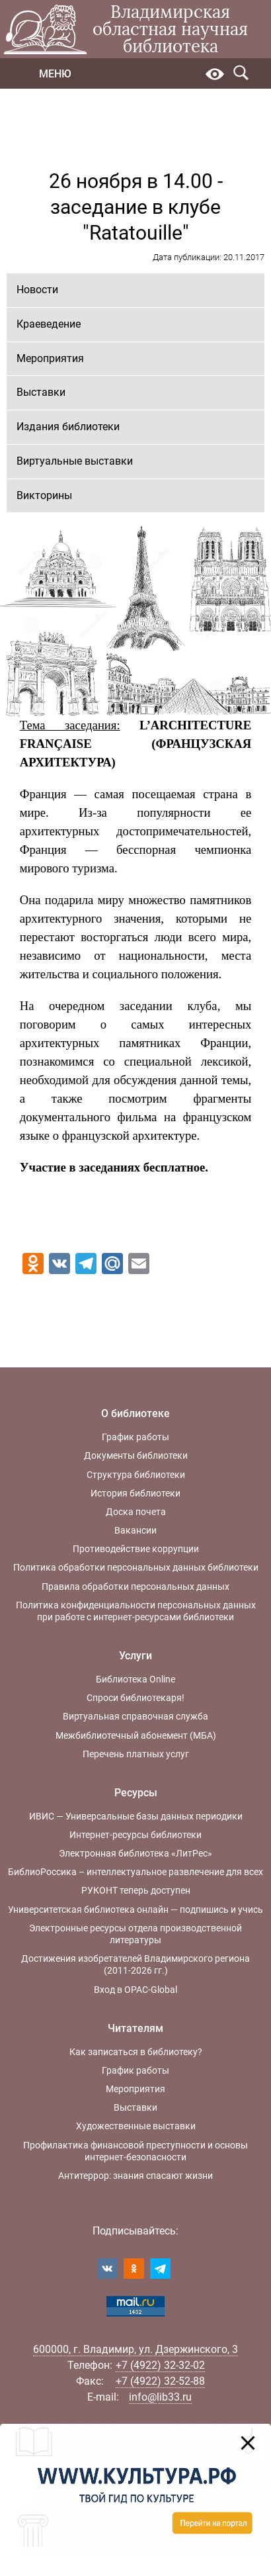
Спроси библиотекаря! (135, 1697)
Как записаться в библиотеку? (135, 2052)
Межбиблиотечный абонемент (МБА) (136, 1735)
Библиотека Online (135, 1679)
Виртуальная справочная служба (135, 1716)
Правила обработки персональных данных (135, 1586)
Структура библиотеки (136, 1474)
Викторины (44, 495)
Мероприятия (50, 358)
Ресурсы (135, 1792)
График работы (135, 1437)
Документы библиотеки (136, 1455)
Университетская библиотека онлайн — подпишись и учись (135, 1909)
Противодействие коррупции (136, 1548)
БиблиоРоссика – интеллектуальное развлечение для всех (135, 1871)
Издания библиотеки (68, 426)
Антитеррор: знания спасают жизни (135, 2175)
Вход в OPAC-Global (135, 1989)
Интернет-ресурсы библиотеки (135, 1834)
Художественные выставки (136, 2126)
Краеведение (49, 324)
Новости (37, 289)
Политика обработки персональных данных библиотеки (135, 1567)
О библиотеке (135, 1413)
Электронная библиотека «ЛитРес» (135, 1853)
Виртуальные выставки (75, 461)
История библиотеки (135, 1493)
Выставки (41, 392)
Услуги (135, 1655)
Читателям (135, 2028)
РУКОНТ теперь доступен (135, 1890)
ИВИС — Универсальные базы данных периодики (136, 1816)
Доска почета (136, 1511)
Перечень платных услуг (136, 1754)
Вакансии (135, 1530)
